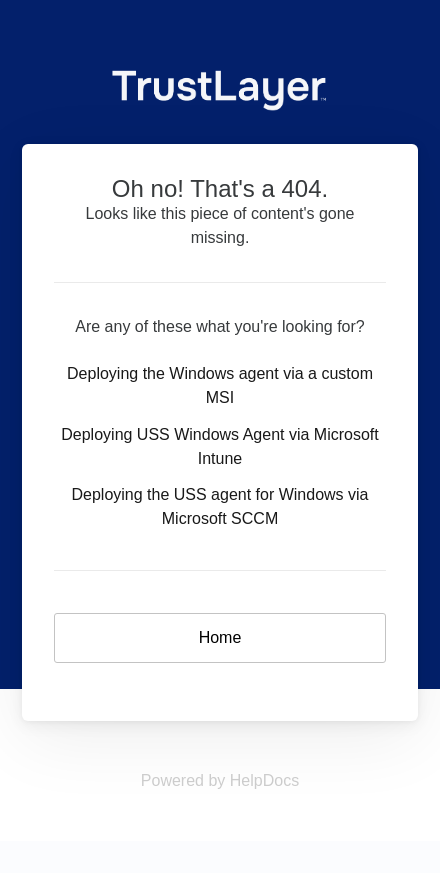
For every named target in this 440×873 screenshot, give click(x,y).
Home (220, 637)
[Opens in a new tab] (220, 780)
